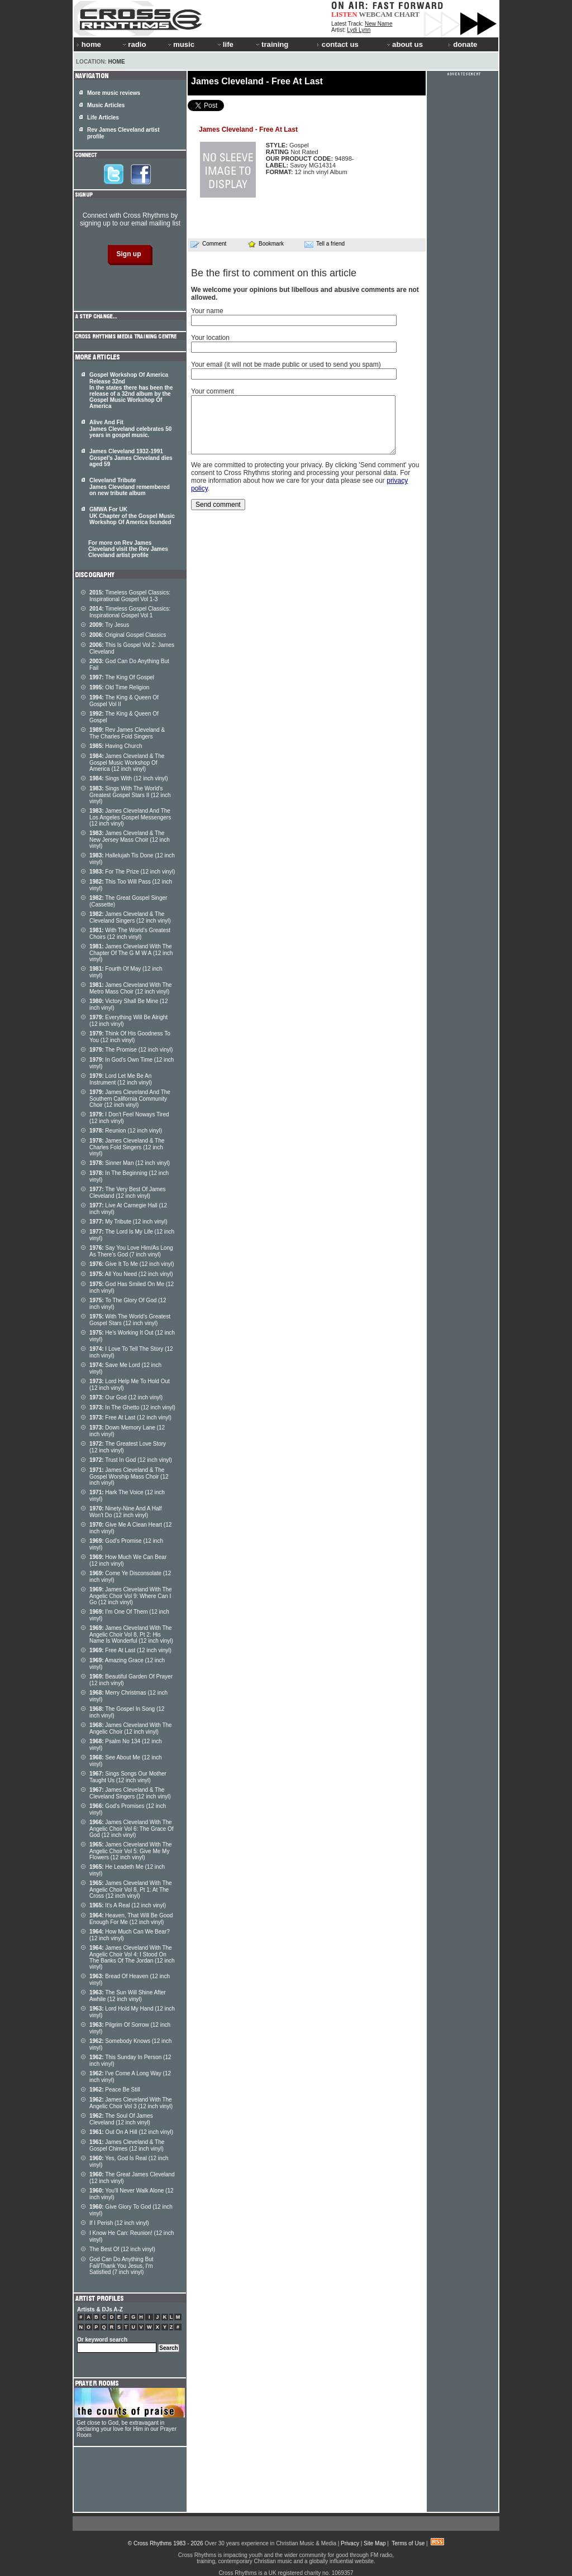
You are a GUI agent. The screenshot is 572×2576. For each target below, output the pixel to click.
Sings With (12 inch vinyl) (128, 778)
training (271, 44)
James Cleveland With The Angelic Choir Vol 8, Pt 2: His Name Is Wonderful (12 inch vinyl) (131, 1634)
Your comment (212, 391)
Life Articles (103, 117)
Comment (208, 244)
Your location (210, 338)
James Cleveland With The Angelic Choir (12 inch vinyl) (130, 1728)
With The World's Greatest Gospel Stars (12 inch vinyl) (129, 1319)
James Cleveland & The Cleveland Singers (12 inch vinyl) (130, 917)
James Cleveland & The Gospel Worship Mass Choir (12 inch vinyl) (129, 1476)
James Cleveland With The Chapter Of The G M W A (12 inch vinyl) (131, 952)
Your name (207, 311)
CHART (407, 14)
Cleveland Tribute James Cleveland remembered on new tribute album (129, 486)
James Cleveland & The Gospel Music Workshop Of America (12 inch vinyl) (126, 762)
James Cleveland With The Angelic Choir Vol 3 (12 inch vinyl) (131, 2103)
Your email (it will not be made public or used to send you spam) (286, 364)
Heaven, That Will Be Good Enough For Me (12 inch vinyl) (131, 1918)
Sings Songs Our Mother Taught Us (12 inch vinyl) (127, 1777)
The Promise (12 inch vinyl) (131, 1050)
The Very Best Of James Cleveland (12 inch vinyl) (127, 1192)
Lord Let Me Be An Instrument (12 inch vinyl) (120, 1079)
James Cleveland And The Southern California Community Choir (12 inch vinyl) (129, 1098)
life (224, 44)
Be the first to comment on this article (273, 273)
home (89, 44)
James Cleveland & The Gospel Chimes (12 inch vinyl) (126, 2145)
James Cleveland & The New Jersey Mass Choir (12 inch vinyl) (129, 839)
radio (133, 44)
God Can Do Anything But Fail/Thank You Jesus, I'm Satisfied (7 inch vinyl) (121, 2265)
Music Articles (106, 105)
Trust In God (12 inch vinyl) (130, 1460)
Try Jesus (109, 625)
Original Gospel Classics (127, 635)
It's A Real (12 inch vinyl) (127, 1905)
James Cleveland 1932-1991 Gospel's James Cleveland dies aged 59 (131, 457)
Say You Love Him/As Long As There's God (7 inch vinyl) (131, 1251)
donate (462, 44)
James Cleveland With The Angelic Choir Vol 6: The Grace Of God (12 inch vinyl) (131, 1828)
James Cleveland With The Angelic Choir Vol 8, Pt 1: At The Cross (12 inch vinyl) (130, 1889)
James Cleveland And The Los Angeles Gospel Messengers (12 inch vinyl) (130, 817)
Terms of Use (408, 2543)
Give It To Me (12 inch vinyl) (131, 1264)
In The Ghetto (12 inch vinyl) (132, 1407)
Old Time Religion (119, 687)
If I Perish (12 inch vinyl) (119, 2223)
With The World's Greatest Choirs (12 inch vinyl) (129, 933)
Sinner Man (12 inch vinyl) (129, 1163)
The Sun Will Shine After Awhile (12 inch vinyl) (127, 1995)
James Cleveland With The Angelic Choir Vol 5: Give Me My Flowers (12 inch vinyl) (130, 1850)
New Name (378, 24)
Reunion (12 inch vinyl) (125, 1131)
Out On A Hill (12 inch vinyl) (131, 2132)
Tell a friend (324, 244)
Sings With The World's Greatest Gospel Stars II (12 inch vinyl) (130, 794)
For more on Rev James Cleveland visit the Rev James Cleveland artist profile (128, 549)
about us (404, 44)
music (180, 44)
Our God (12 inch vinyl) (126, 1397)
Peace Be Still (114, 2089)
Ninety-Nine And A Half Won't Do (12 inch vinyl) (125, 1511)
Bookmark (265, 243)
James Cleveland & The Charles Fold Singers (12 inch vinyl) (126, 1147)
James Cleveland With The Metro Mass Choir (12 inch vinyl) (130, 988)
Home (116, 62)
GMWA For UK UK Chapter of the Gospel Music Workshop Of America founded (132, 515)
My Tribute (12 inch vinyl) (128, 1222)
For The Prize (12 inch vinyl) (132, 872)
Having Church (115, 746)
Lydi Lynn (358, 30)
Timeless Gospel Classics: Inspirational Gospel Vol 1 (129, 612)
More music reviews (113, 93)
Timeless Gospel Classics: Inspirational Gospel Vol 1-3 (129, 595)
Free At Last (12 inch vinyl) (130, 1417)
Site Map (374, 2543)
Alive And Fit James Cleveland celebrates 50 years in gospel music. (130, 428)
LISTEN (344, 14)
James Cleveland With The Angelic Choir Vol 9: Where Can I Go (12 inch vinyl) (130, 1595)
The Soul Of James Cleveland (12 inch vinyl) (121, 2119)
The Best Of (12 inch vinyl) (122, 2249)
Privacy (350, 2543)
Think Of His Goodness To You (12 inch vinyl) (129, 1036)
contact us (338, 44)
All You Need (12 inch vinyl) (131, 1274)
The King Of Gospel (121, 677)
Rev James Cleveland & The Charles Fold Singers (127, 733)
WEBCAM (375, 14)
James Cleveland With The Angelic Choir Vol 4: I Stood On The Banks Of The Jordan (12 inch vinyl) (132, 1957)
